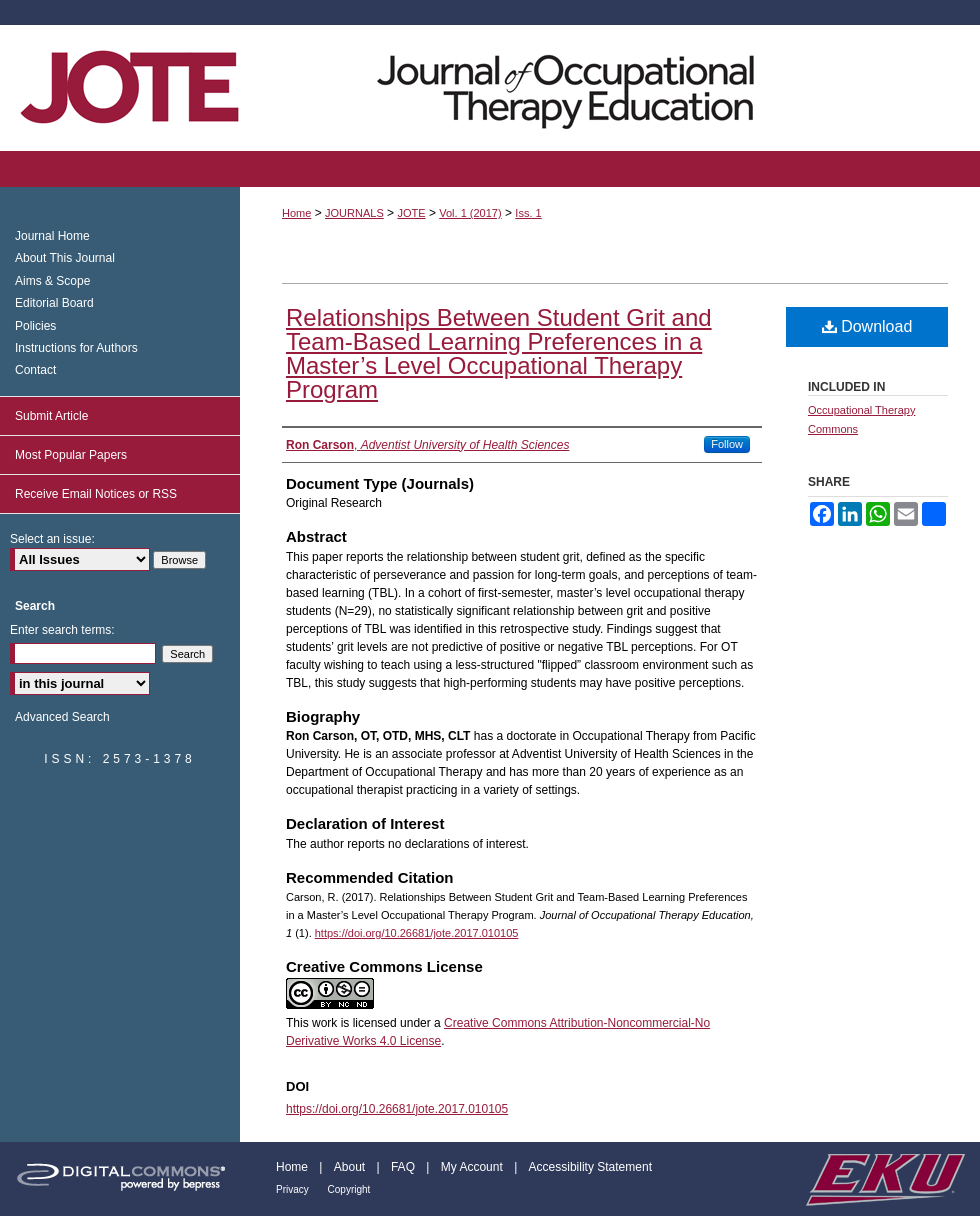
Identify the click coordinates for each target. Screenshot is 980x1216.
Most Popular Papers (71, 455)
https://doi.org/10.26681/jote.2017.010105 (417, 933)
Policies (35, 326)
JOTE (411, 213)
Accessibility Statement (590, 1167)
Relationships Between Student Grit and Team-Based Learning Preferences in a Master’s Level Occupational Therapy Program (499, 353)
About (351, 1167)
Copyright (349, 1189)
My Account (473, 1167)
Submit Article (51, 416)
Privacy (294, 1189)
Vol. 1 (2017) (470, 213)
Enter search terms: (62, 630)
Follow (727, 444)
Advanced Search (62, 717)
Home (296, 213)
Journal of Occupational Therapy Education (490, 88)
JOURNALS (354, 213)
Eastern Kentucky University (884, 1179)
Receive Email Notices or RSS (96, 494)
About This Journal (65, 258)
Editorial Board (54, 303)
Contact (35, 370)
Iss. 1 (528, 213)
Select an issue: (52, 539)
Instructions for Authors (76, 348)
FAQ (404, 1167)
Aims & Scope (52, 281)
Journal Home (52, 236)
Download (867, 326)
